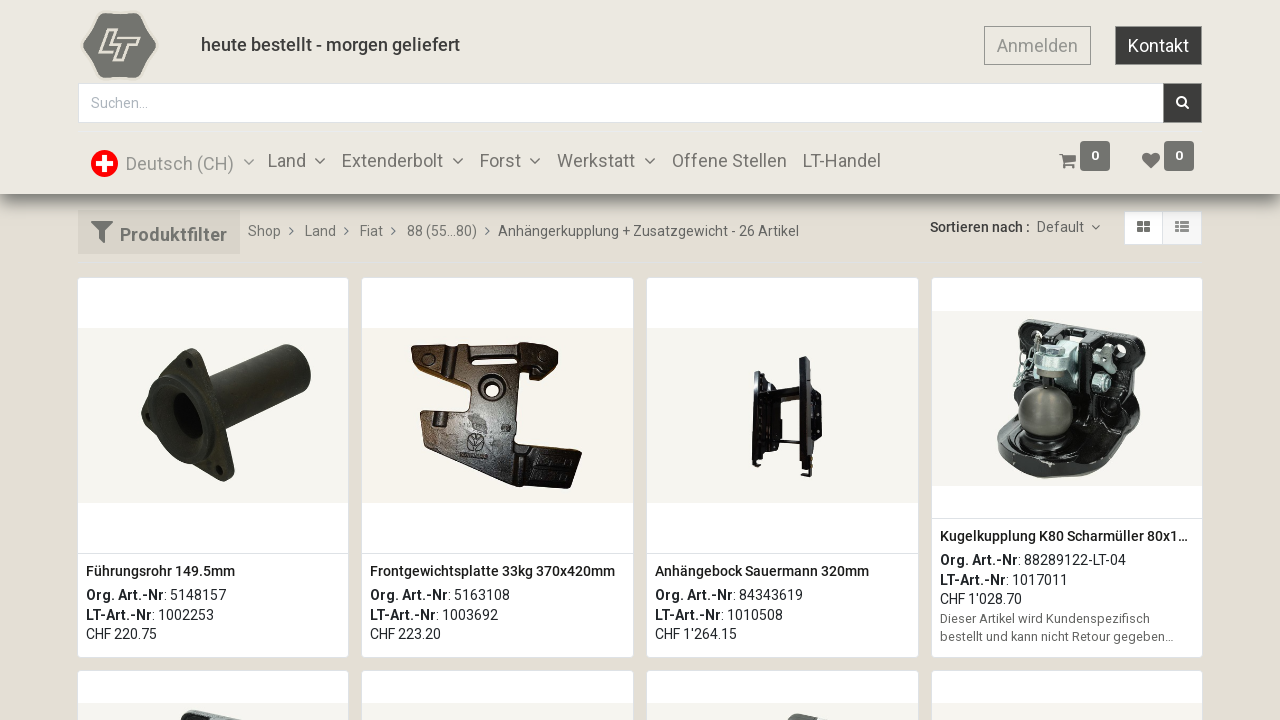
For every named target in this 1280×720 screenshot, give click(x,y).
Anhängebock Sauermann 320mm (762, 571)
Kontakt (1158, 45)
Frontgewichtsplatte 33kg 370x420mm (492, 571)
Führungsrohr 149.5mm (160, 571)
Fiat (371, 231)
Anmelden (1037, 45)
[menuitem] (729, 160)
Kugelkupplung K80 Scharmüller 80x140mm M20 (1067, 536)
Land (320, 231)
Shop (264, 231)
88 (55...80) (442, 231)
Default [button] (1062, 227)
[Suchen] (1182, 103)
